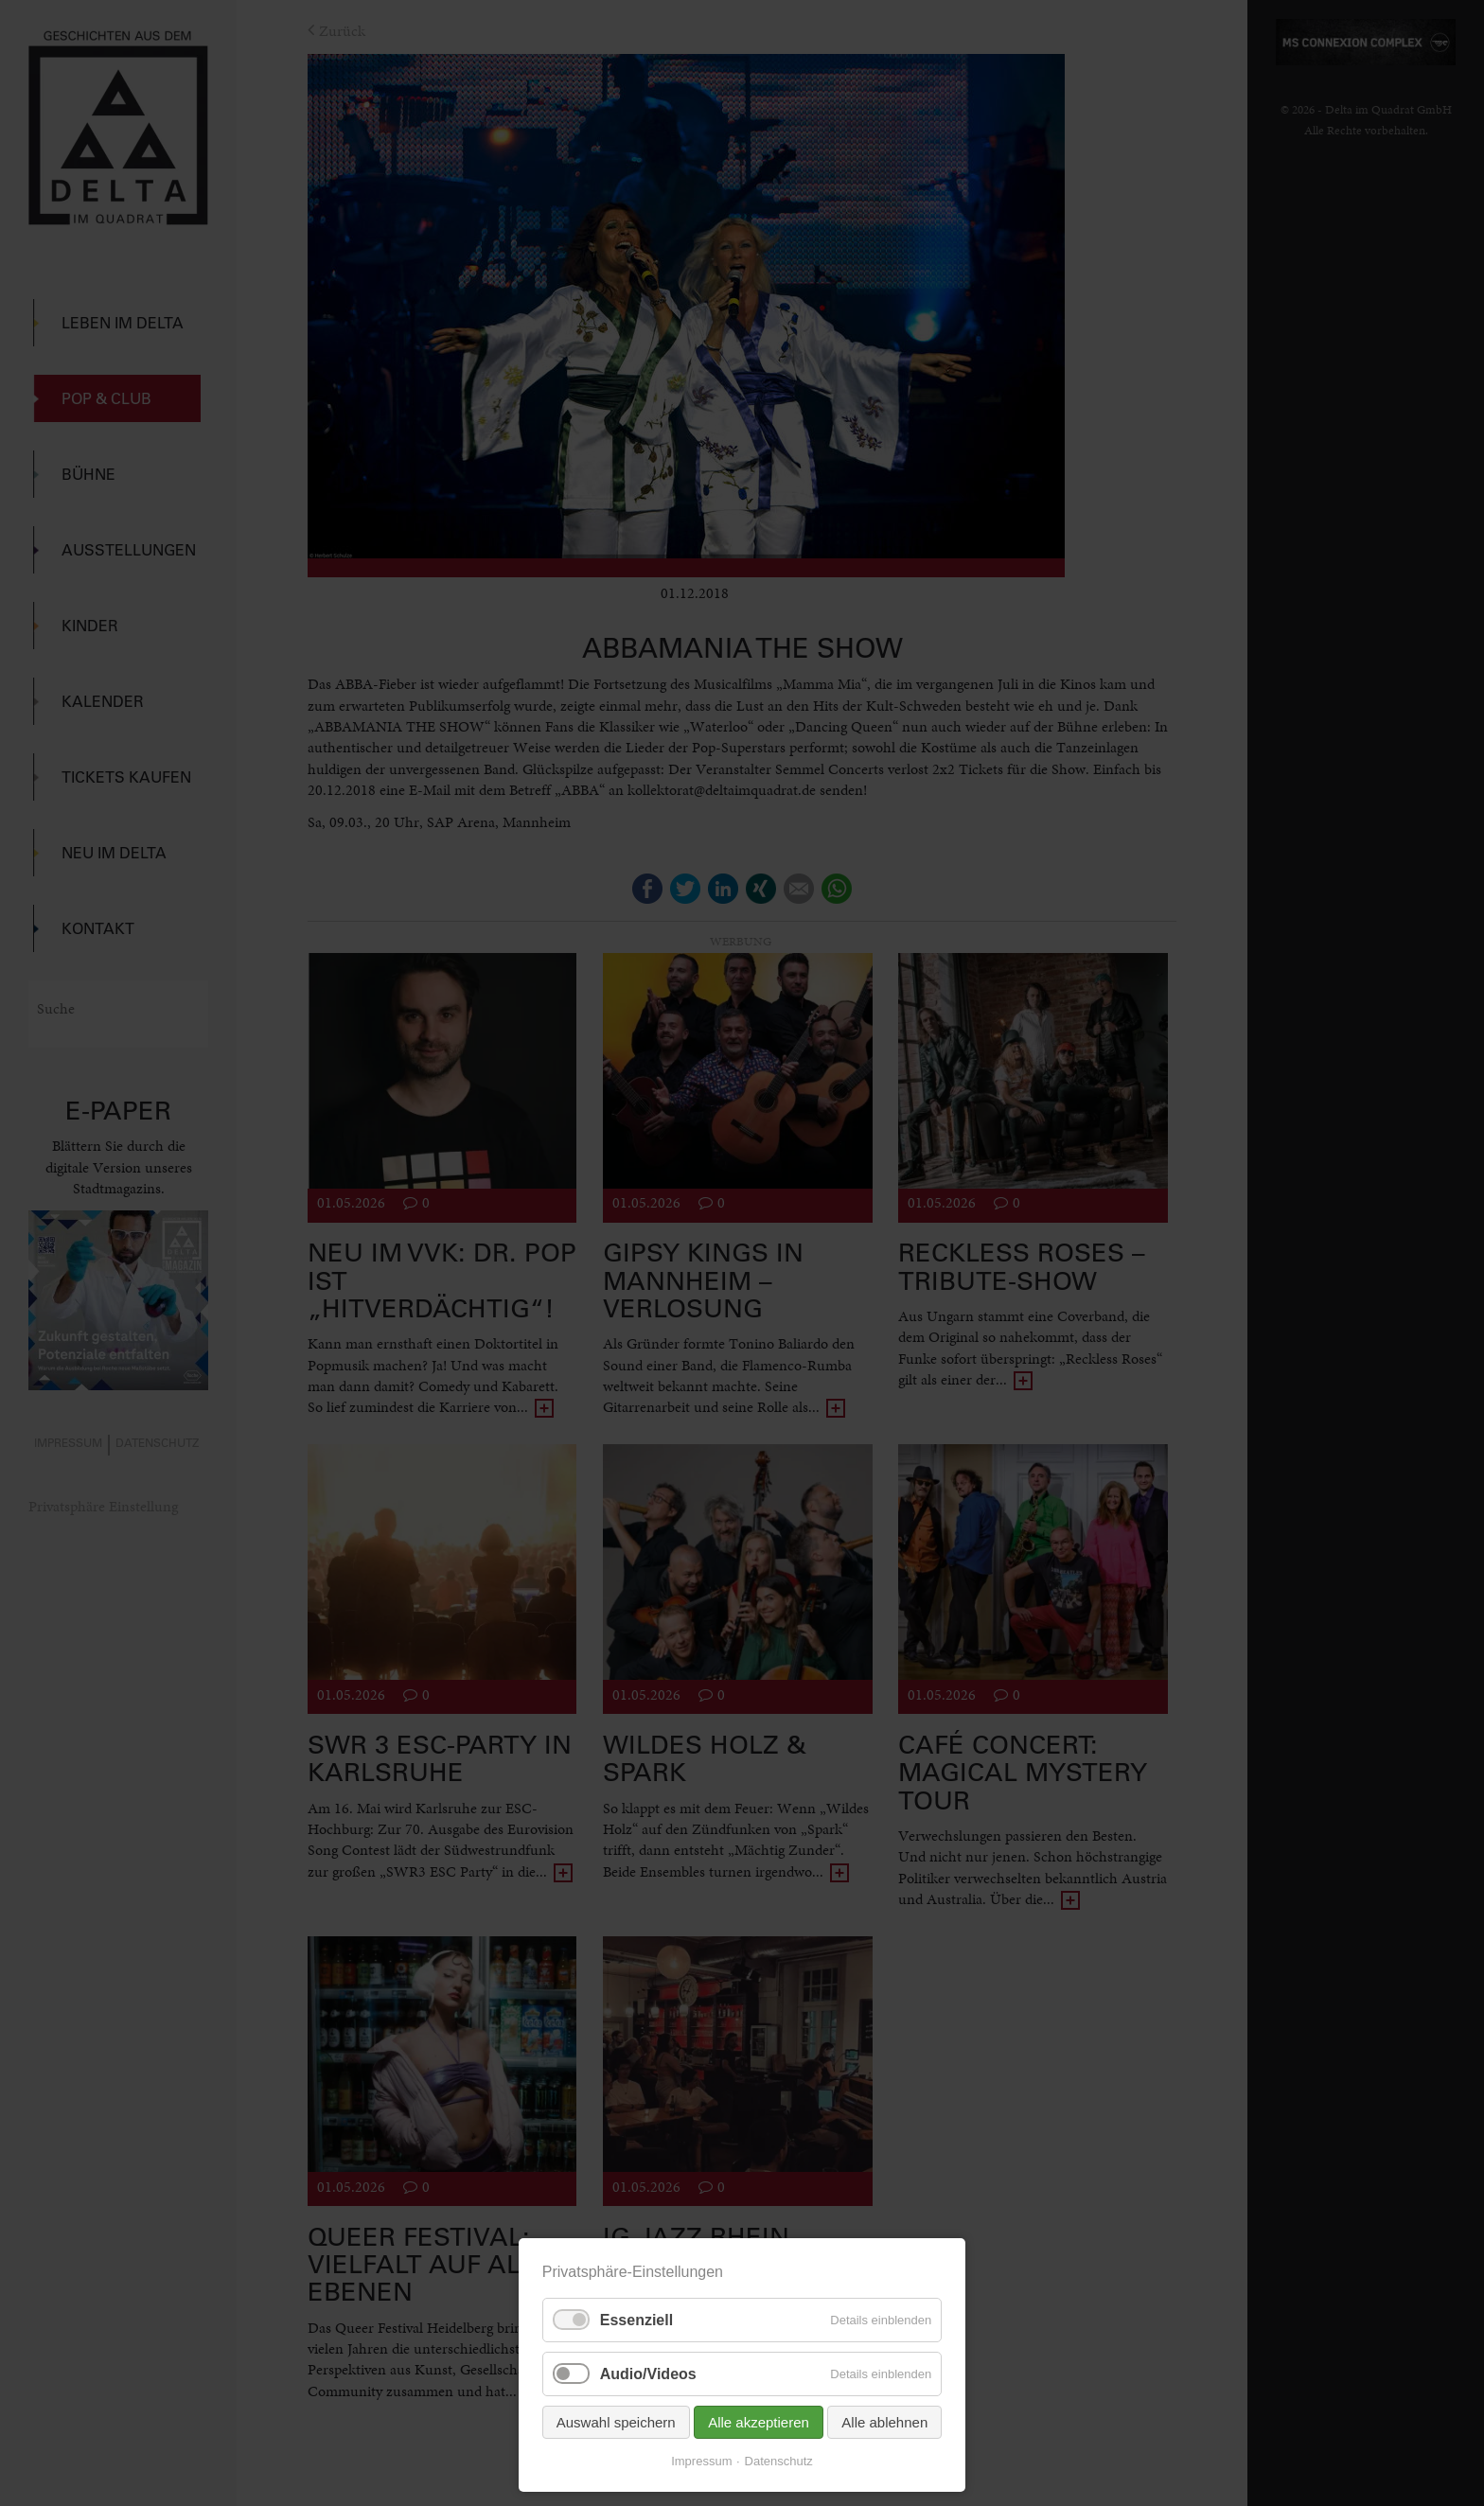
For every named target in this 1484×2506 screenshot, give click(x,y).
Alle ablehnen (884, 2422)
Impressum (701, 2461)
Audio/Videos (648, 2374)
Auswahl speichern (616, 2422)
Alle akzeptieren (758, 2422)
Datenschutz (779, 2461)
